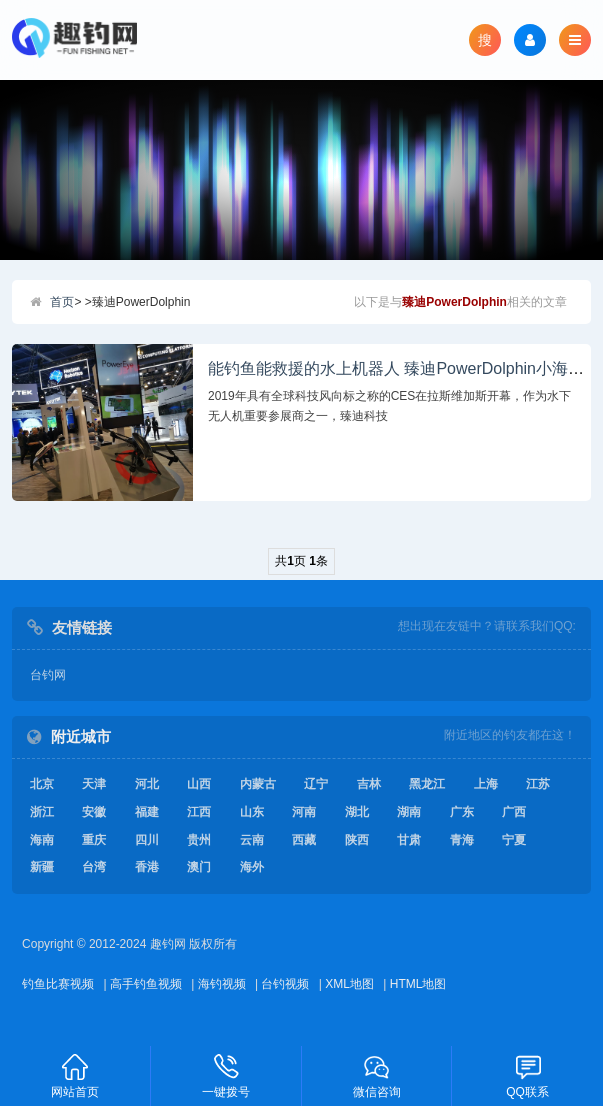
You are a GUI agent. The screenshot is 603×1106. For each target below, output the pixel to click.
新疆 (42, 867)
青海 (462, 840)
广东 (462, 812)
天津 (94, 784)
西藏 (304, 840)
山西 (199, 784)
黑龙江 (427, 784)
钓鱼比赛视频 (58, 984)
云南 (252, 840)
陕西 (357, 840)
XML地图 (349, 984)
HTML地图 (418, 984)
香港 (147, 867)
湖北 (357, 812)
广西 (514, 812)
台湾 (94, 867)
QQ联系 (527, 1075)
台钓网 (48, 675)
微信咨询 (377, 1075)
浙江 (42, 812)
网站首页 (75, 1075)
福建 (147, 812)
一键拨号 (226, 1075)
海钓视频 (222, 984)
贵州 (199, 840)
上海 (486, 784)
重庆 (94, 840)
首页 (62, 302)
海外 (252, 867)
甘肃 (409, 840)
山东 (252, 812)
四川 (147, 840)
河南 (304, 812)
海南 (42, 840)
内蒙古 (258, 784)
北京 (42, 784)
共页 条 (301, 561)
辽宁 (316, 784)
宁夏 (514, 840)
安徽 (94, 812)
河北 (147, 784)
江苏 (538, 784)
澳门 (199, 867)
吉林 (369, 784)
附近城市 (81, 736)
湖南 (409, 812)
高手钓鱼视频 (146, 984)
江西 (199, 812)
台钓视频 (285, 984)
